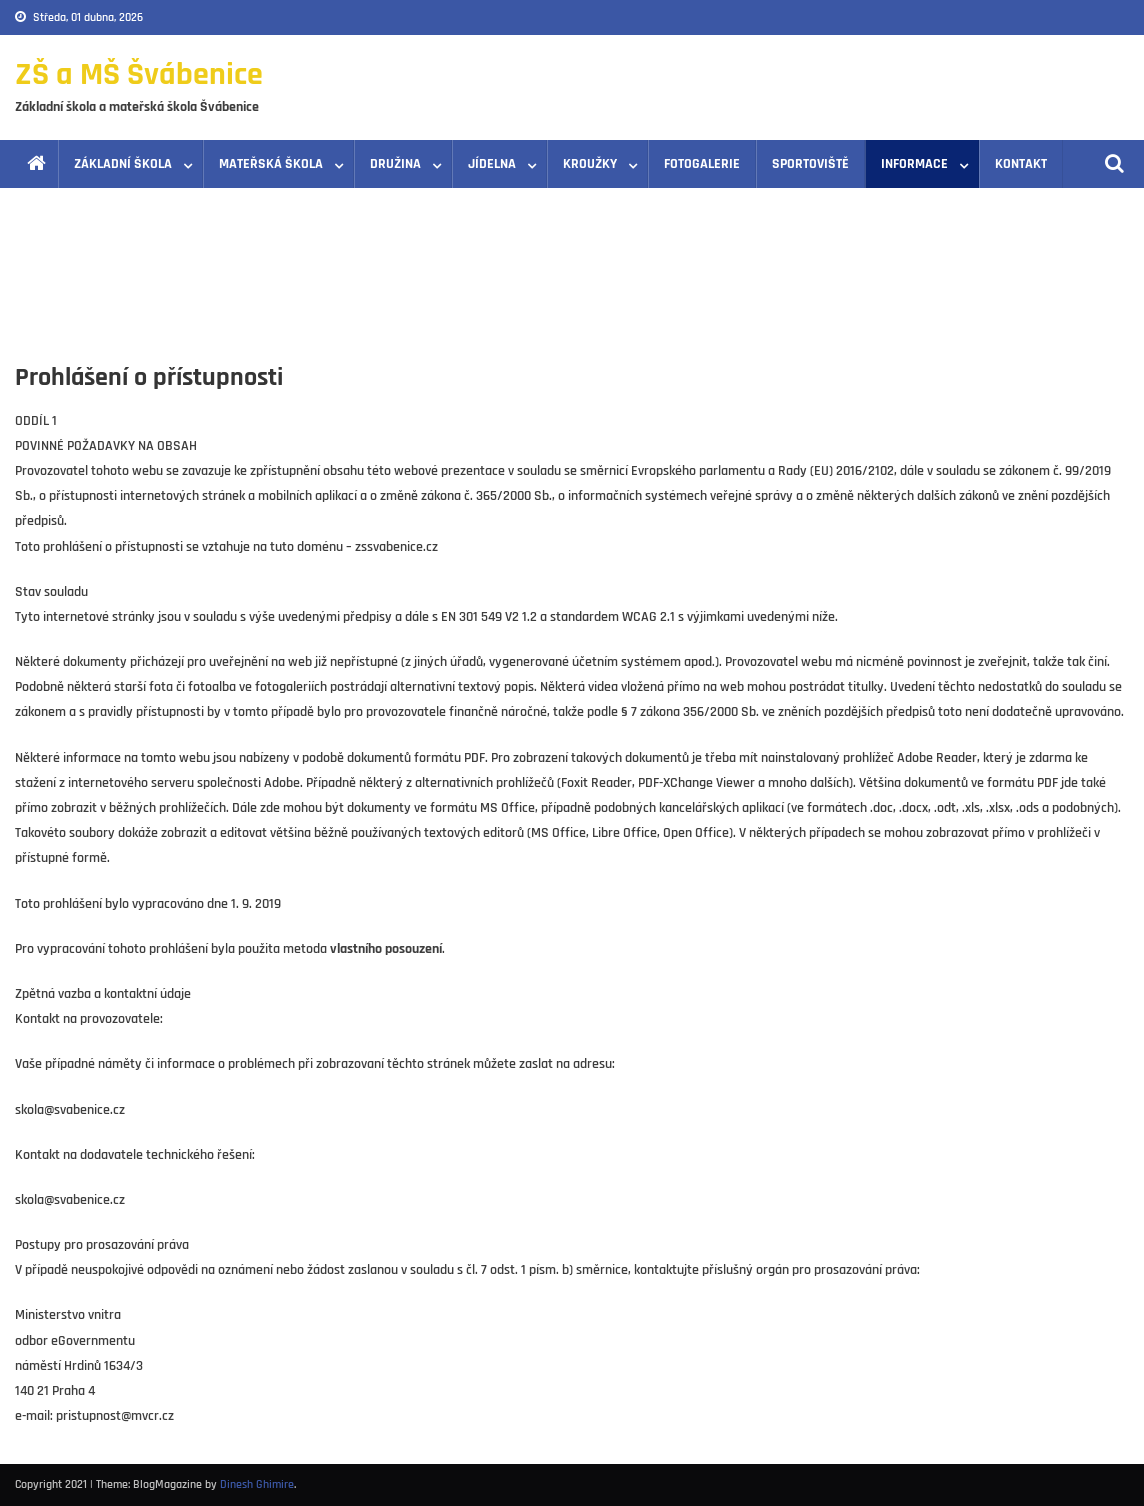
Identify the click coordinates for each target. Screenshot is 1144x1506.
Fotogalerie (702, 164)
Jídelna (492, 164)
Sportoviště (810, 164)
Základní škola (123, 164)
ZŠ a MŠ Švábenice (139, 74)
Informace (914, 164)
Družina (395, 164)
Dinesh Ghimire (257, 1484)
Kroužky (590, 164)
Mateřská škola (271, 164)
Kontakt (1021, 164)
